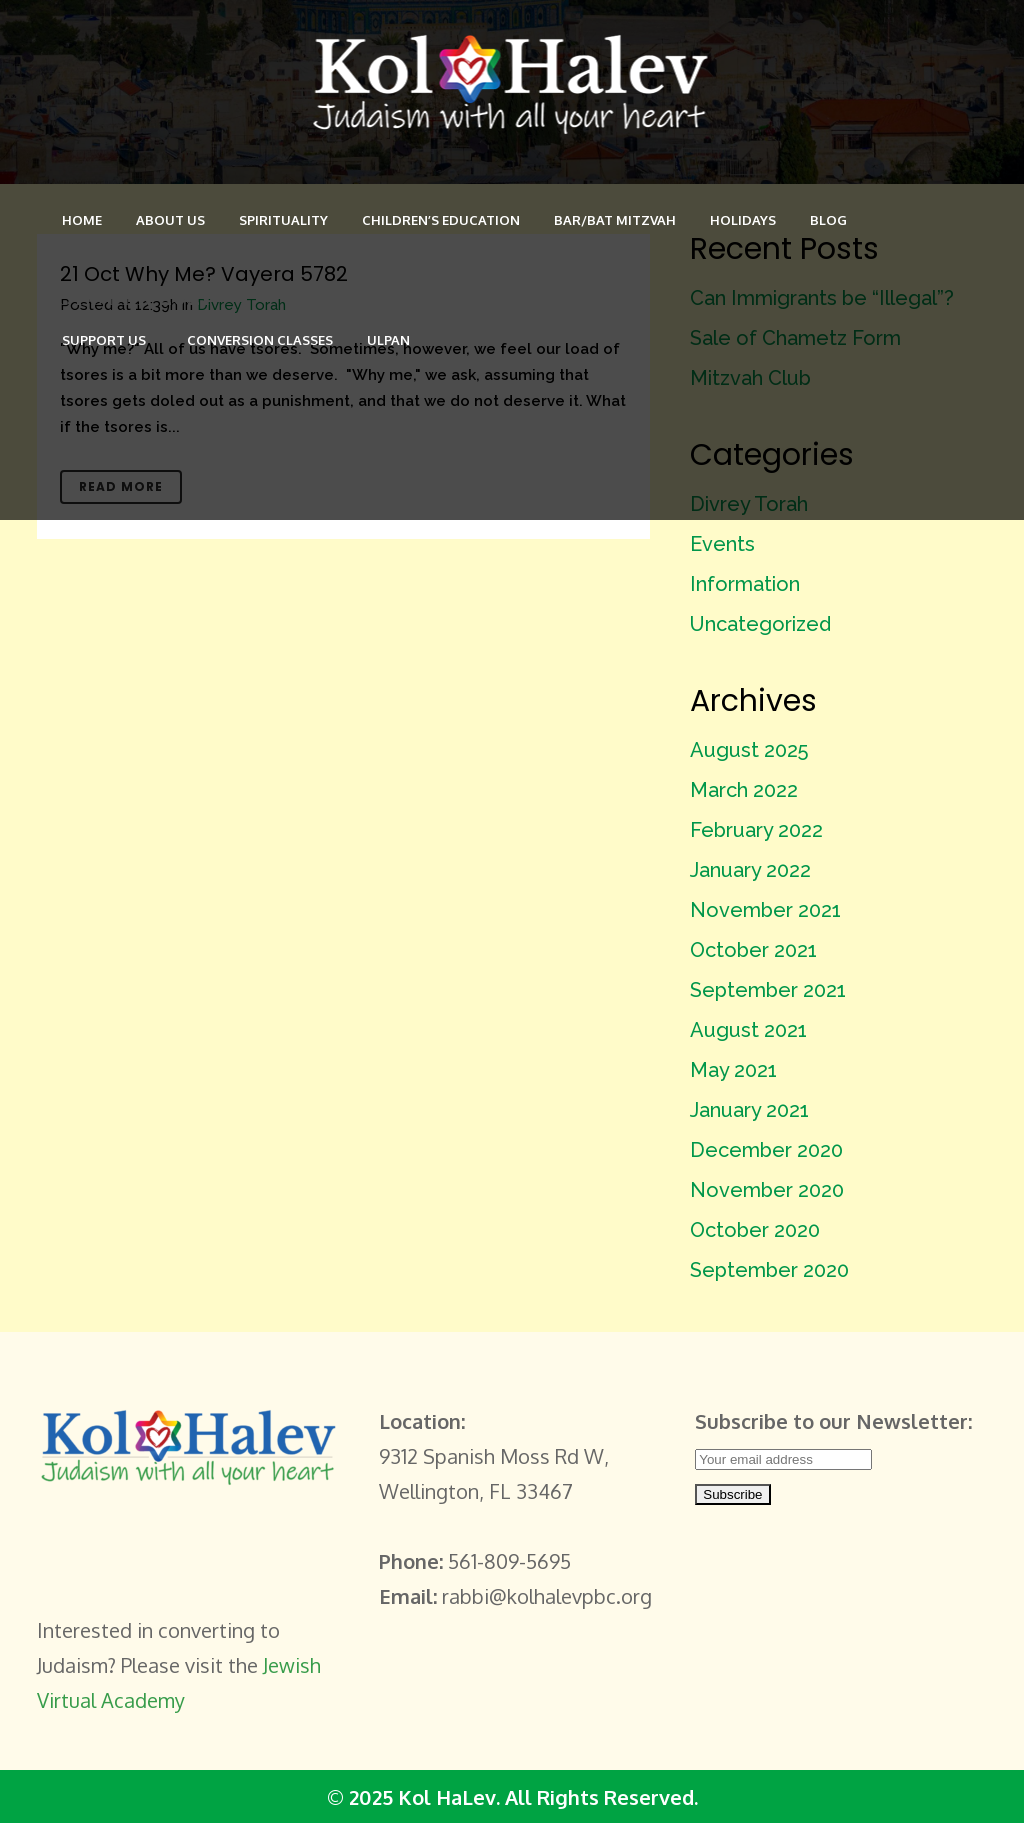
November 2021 (765, 910)
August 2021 (748, 1030)
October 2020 (755, 1230)
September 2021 (768, 990)
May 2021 (733, 1070)
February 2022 (756, 830)
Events (722, 544)
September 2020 (769, 1270)
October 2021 (753, 950)
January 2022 (750, 870)
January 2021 (749, 1110)
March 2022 (744, 790)
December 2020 (766, 1150)
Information (745, 584)
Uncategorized (760, 624)
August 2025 (749, 750)
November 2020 (767, 1190)
